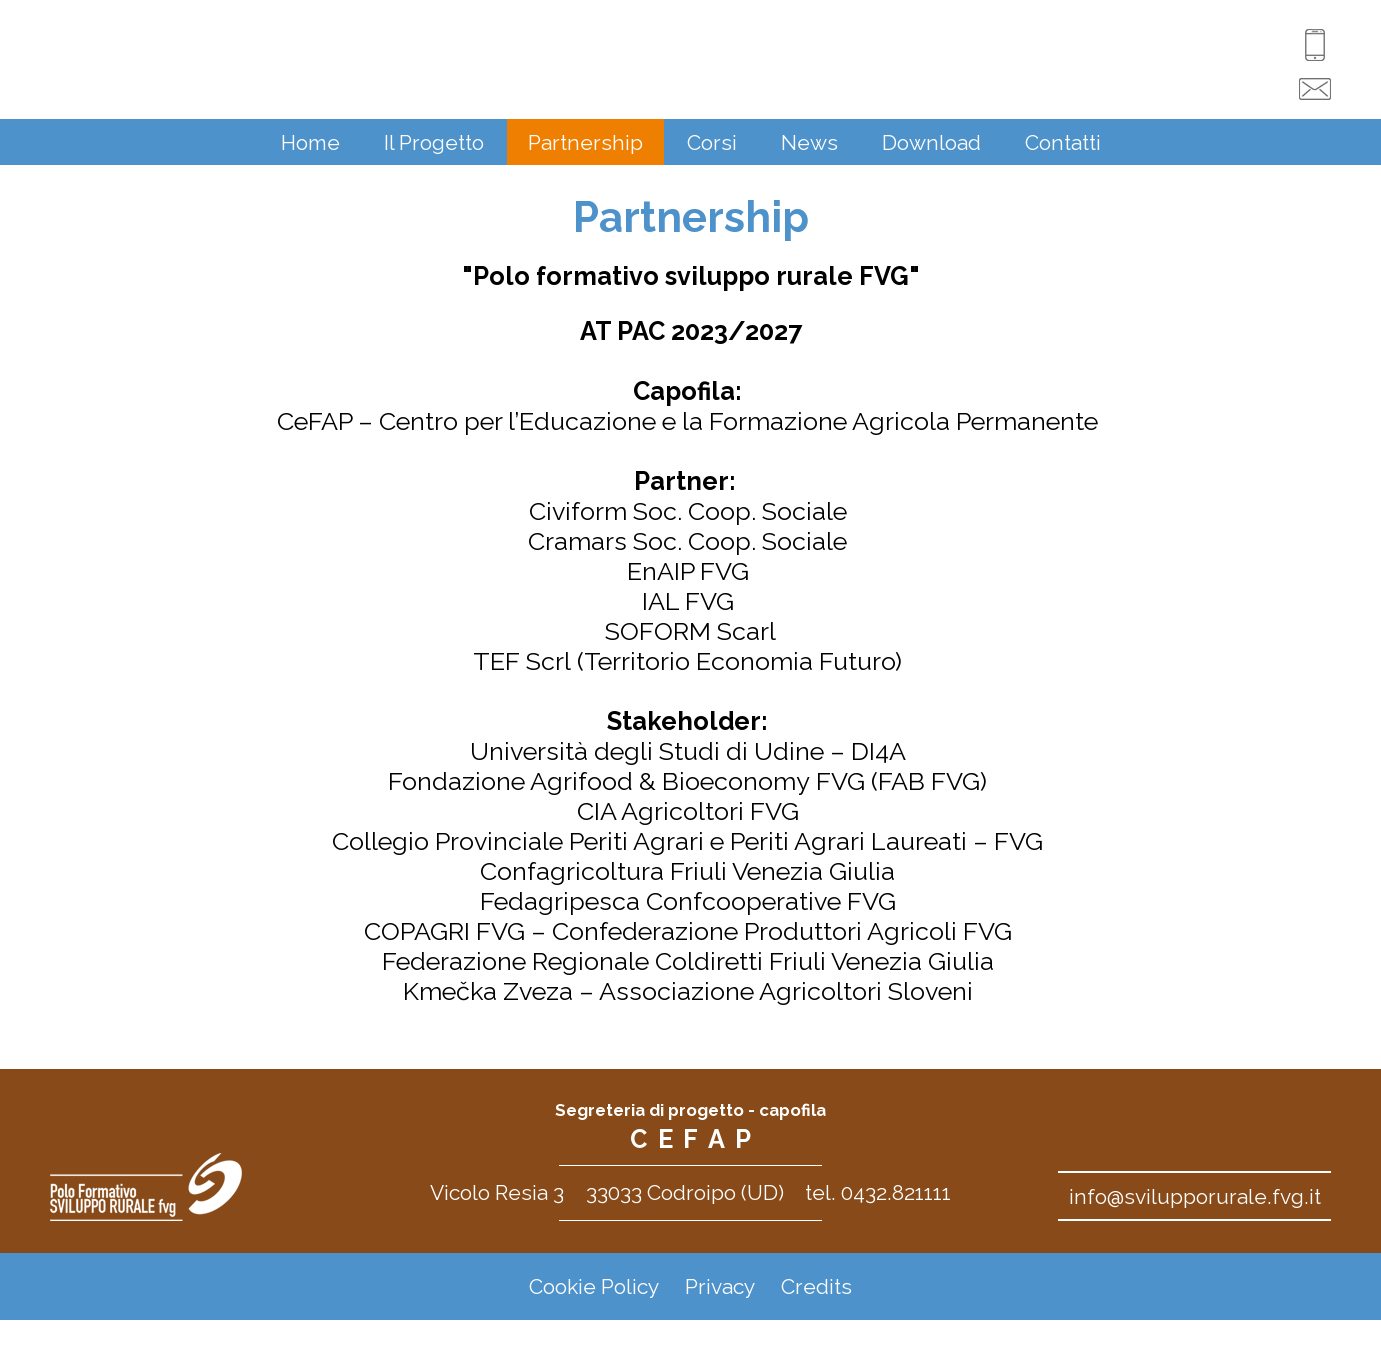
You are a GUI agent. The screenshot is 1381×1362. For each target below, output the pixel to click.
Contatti (1063, 142)
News (809, 142)
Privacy (720, 1286)
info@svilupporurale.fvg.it (1195, 1196)
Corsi (712, 142)
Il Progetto (434, 142)
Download (931, 142)
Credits (816, 1286)
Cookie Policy (594, 1286)
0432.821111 (896, 1192)
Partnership (585, 142)
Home (310, 142)
